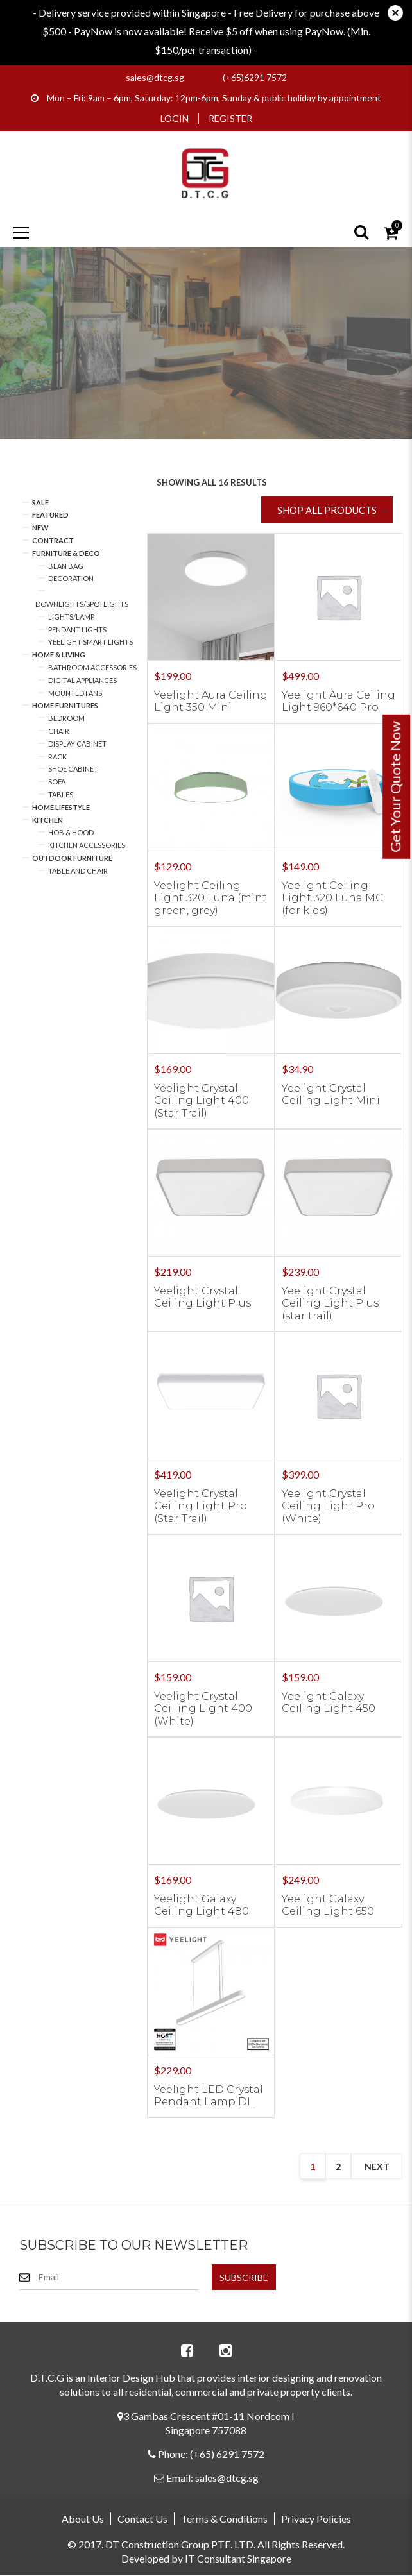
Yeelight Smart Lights (90, 642)
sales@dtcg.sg (155, 77)
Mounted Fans (75, 693)
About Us (83, 2518)
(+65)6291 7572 (255, 77)
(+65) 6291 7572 (227, 2454)
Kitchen (47, 820)
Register (230, 118)
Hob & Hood (71, 832)
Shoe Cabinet (73, 769)
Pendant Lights (77, 629)
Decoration (71, 578)
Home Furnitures (65, 705)
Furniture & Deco (66, 553)
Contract (53, 540)
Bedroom (66, 718)
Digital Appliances (82, 680)
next (377, 2166)
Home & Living (58, 654)
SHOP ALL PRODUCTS (327, 510)
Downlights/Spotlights (81, 604)
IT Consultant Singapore (238, 2558)
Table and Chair (78, 871)
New (40, 527)
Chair (58, 731)
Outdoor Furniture (72, 858)
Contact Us (142, 2518)
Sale (40, 502)
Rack (57, 756)
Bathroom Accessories (92, 667)
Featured (50, 515)
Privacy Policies (316, 2518)
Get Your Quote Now (395, 786)
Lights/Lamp (71, 617)
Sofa (56, 781)
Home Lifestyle (61, 807)
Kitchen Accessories (86, 845)
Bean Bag (65, 566)
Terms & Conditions (224, 2518)
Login (174, 118)
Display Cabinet (77, 744)
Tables (60, 794)
